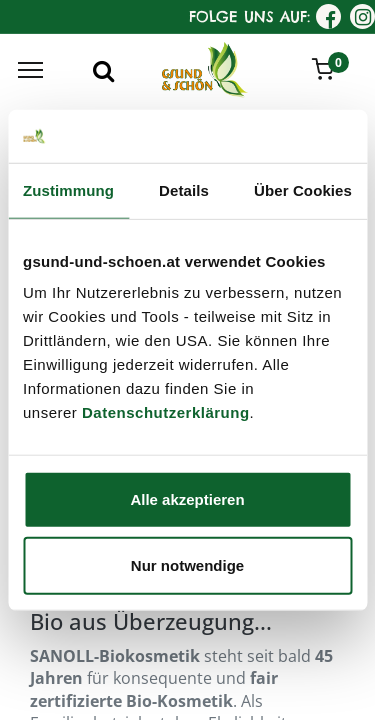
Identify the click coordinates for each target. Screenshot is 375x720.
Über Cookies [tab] (303, 189)
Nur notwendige (187, 564)
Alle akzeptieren (187, 499)
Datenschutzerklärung (166, 412)
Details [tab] (184, 189)
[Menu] (30, 70)
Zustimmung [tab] (68, 189)
